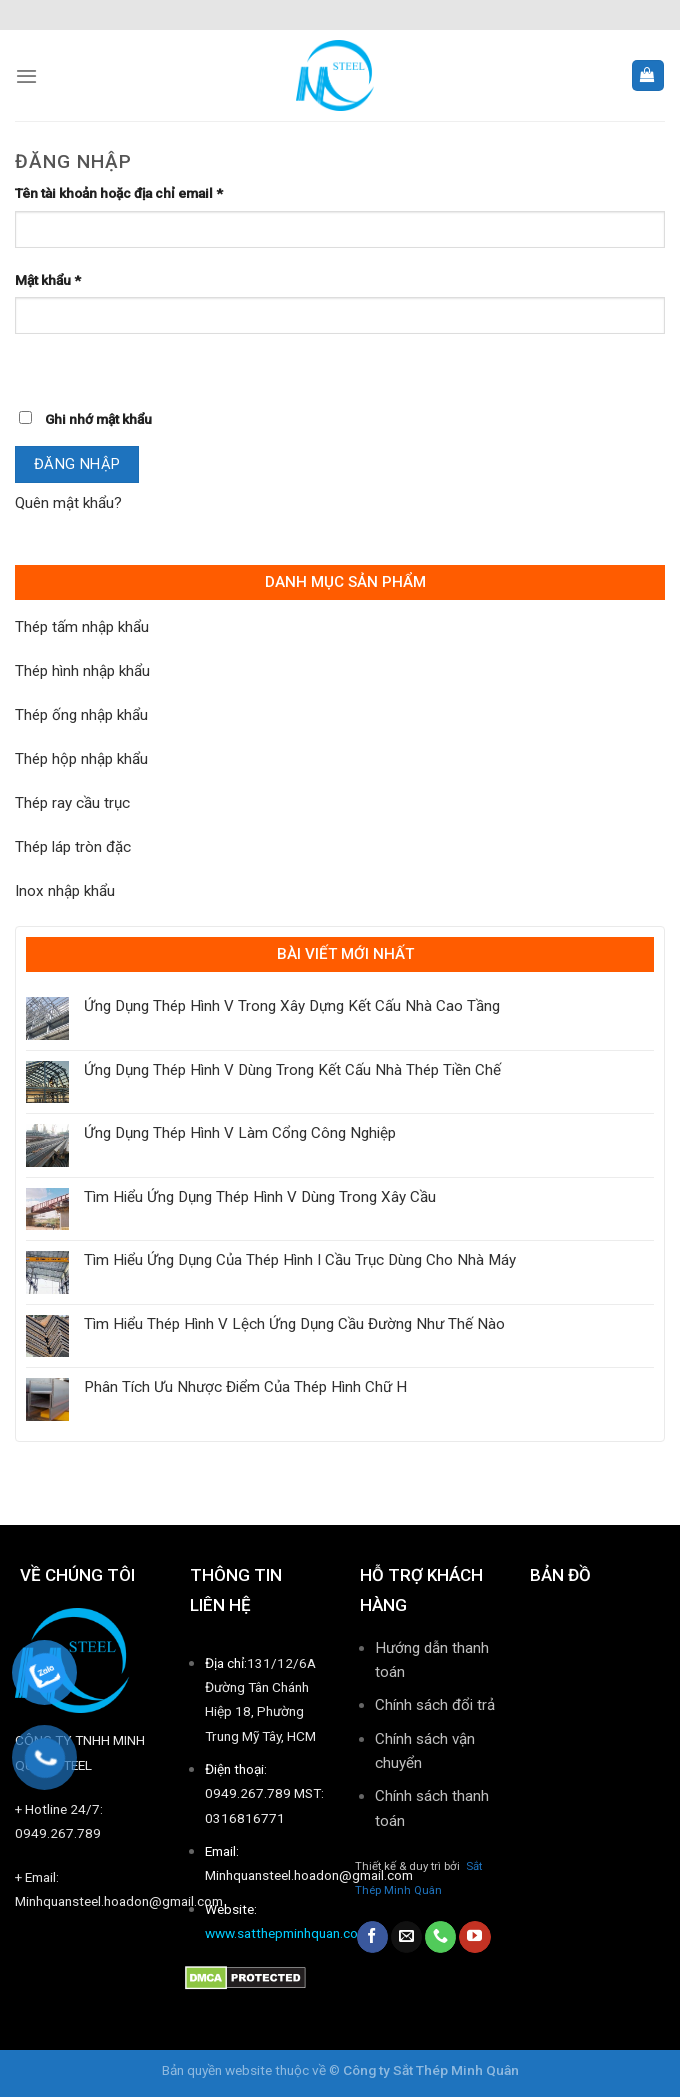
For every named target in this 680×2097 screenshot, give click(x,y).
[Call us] (440, 1937)
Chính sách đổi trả (435, 1705)
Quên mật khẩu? (68, 503)
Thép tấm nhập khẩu (82, 627)
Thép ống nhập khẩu (81, 715)
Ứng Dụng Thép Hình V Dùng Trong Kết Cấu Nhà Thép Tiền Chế (292, 1070)
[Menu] (26, 76)
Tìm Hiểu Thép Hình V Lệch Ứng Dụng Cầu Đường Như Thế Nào (294, 1324)
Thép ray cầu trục (72, 803)
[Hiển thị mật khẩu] (33, 367)
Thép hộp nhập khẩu (81, 759)
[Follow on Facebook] (372, 1937)
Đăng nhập (77, 464)
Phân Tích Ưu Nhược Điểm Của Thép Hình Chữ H (245, 1387)
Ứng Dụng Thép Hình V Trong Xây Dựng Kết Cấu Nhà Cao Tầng (292, 1006)
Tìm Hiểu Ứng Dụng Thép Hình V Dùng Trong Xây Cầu (260, 1197)
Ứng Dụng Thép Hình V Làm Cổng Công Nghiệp (240, 1133)
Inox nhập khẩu (65, 891)
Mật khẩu (48, 280)
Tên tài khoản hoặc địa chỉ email (119, 193)
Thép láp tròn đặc (73, 847)
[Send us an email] (406, 1937)
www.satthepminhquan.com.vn (295, 1933)
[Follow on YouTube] (474, 1937)
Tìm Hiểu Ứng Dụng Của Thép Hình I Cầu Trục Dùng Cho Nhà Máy (300, 1260)
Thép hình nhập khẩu (82, 671)
